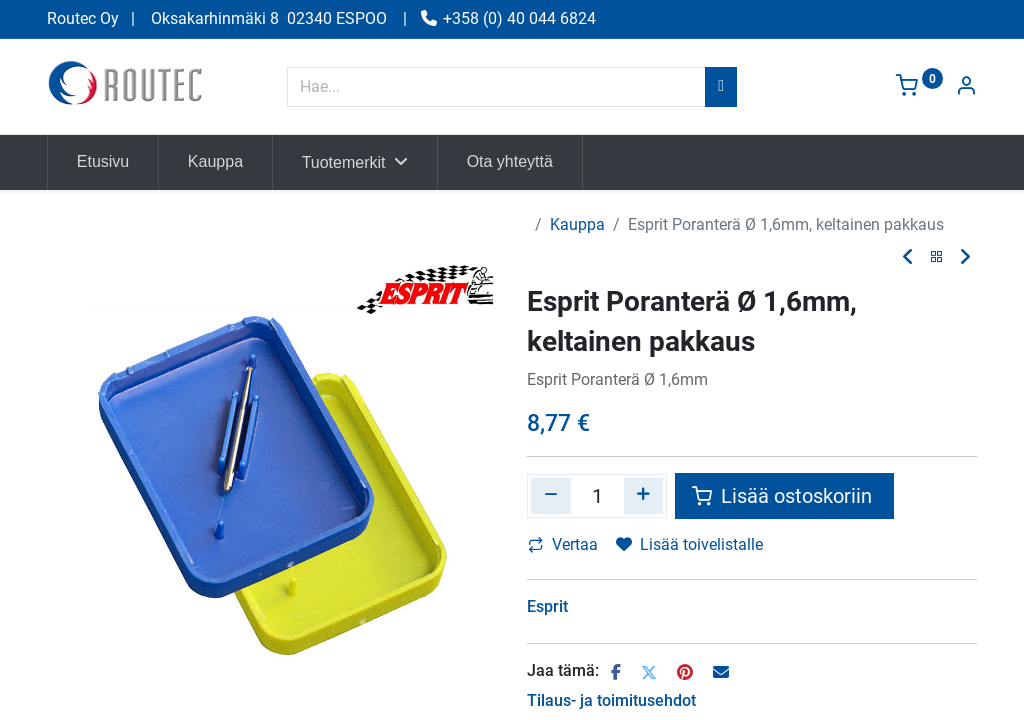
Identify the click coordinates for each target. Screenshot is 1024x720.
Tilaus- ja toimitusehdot (611, 700)
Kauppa (577, 224)
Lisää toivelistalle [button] (689, 544)
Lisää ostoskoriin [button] (784, 496)
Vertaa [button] (563, 544)
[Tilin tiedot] (966, 87)
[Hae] (721, 87)
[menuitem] (103, 162)
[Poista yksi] (551, 496)
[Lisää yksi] (644, 496)
